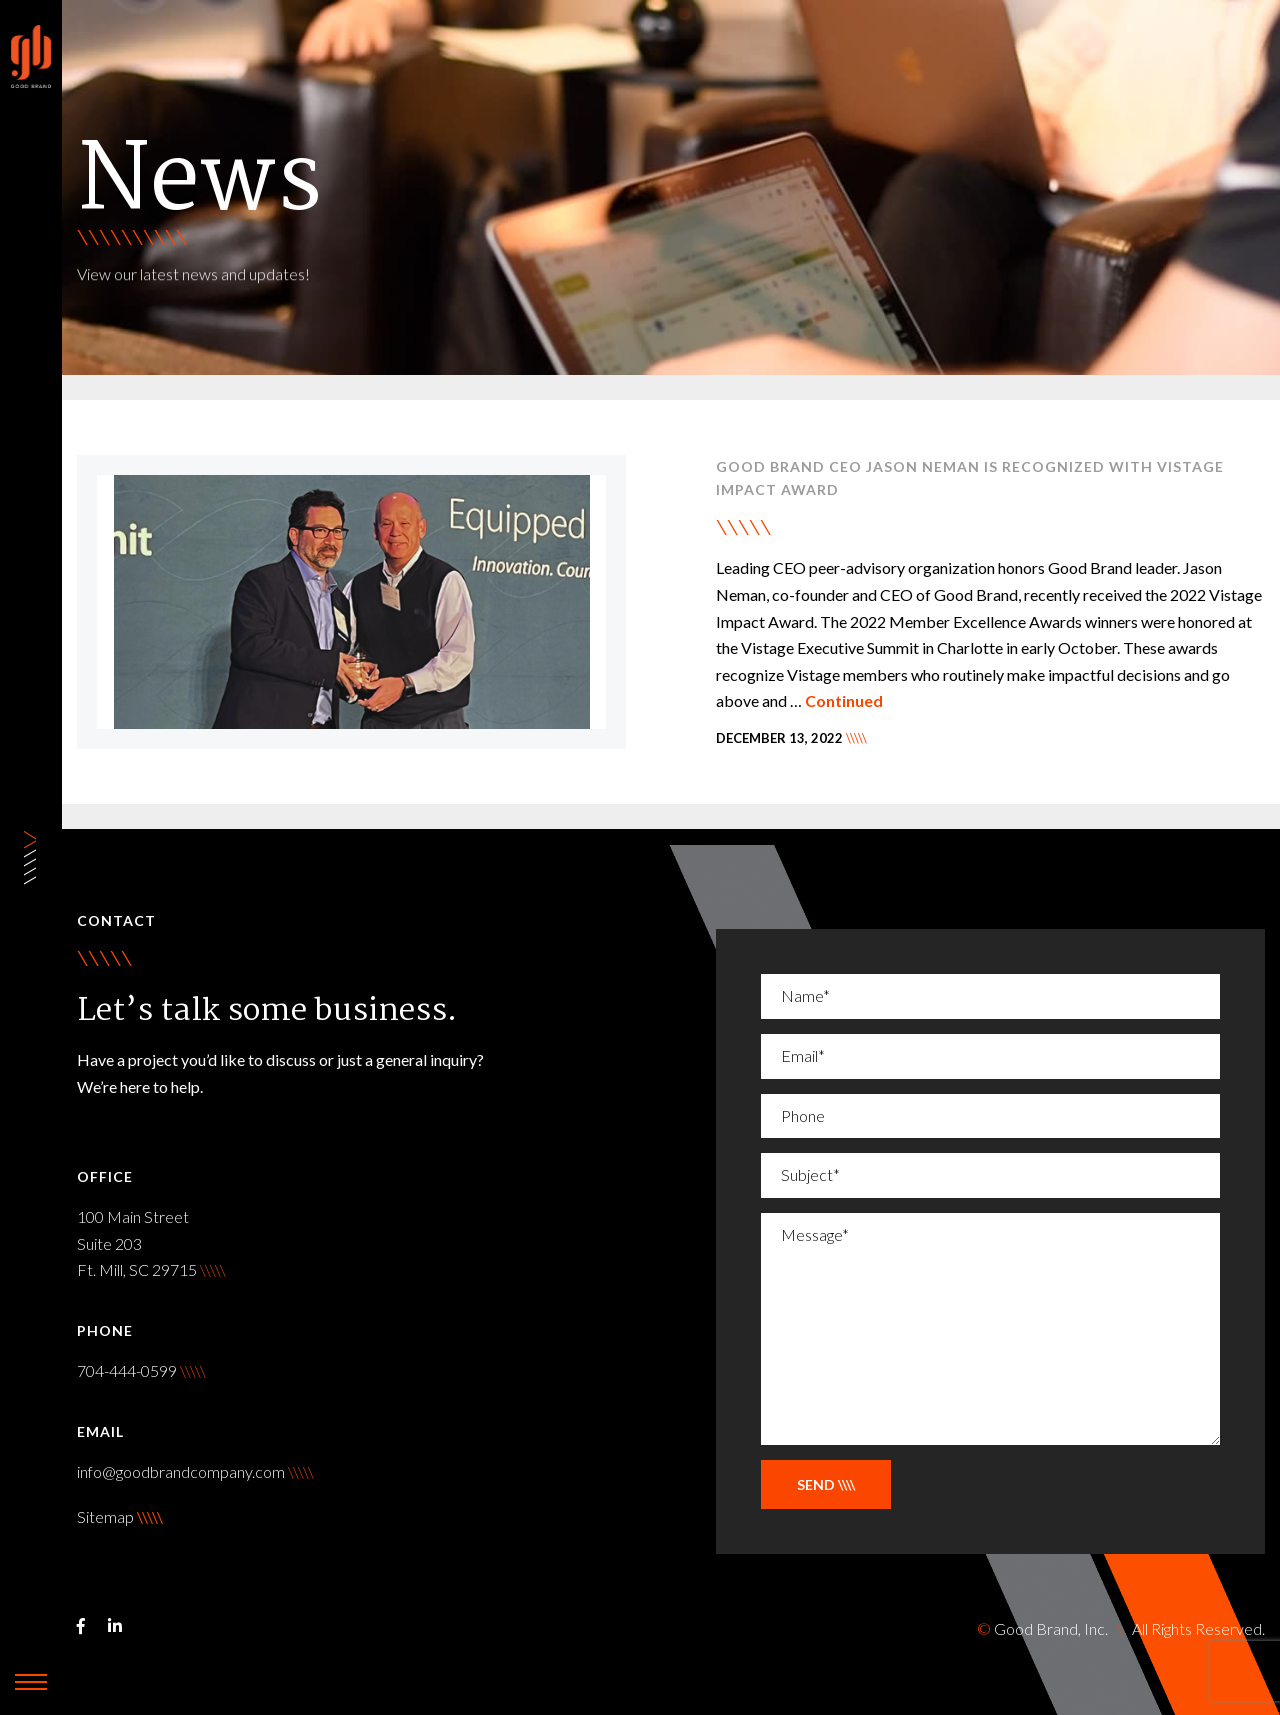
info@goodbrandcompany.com (195, 1471)
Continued (844, 700)
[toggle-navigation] (31, 1682)
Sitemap (105, 1516)
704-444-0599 (141, 1370)
